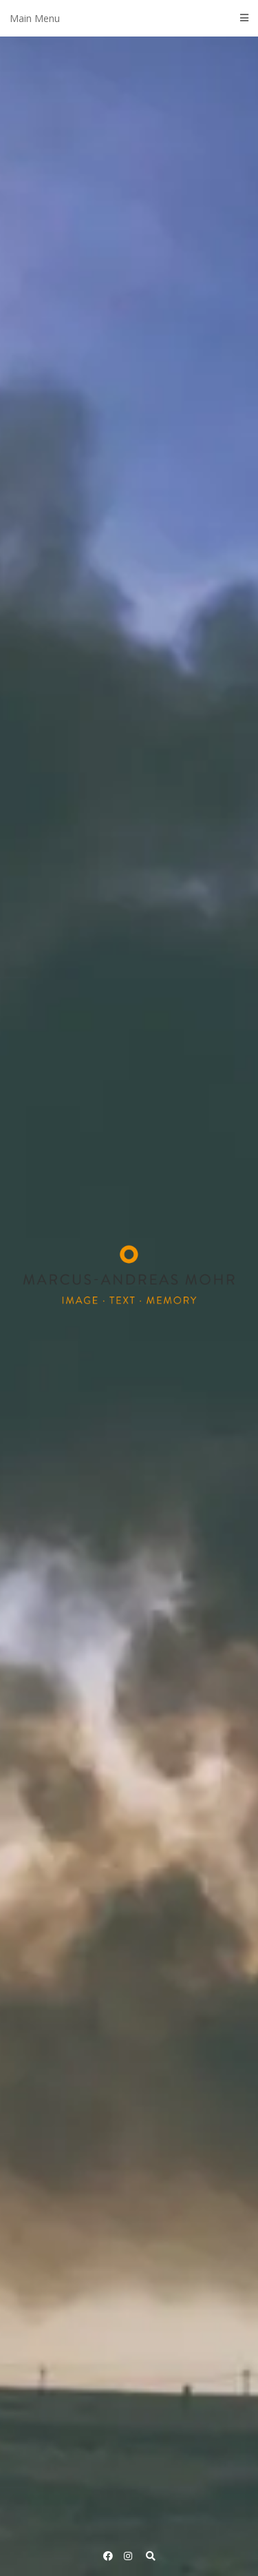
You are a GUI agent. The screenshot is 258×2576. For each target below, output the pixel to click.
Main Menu (129, 18)
